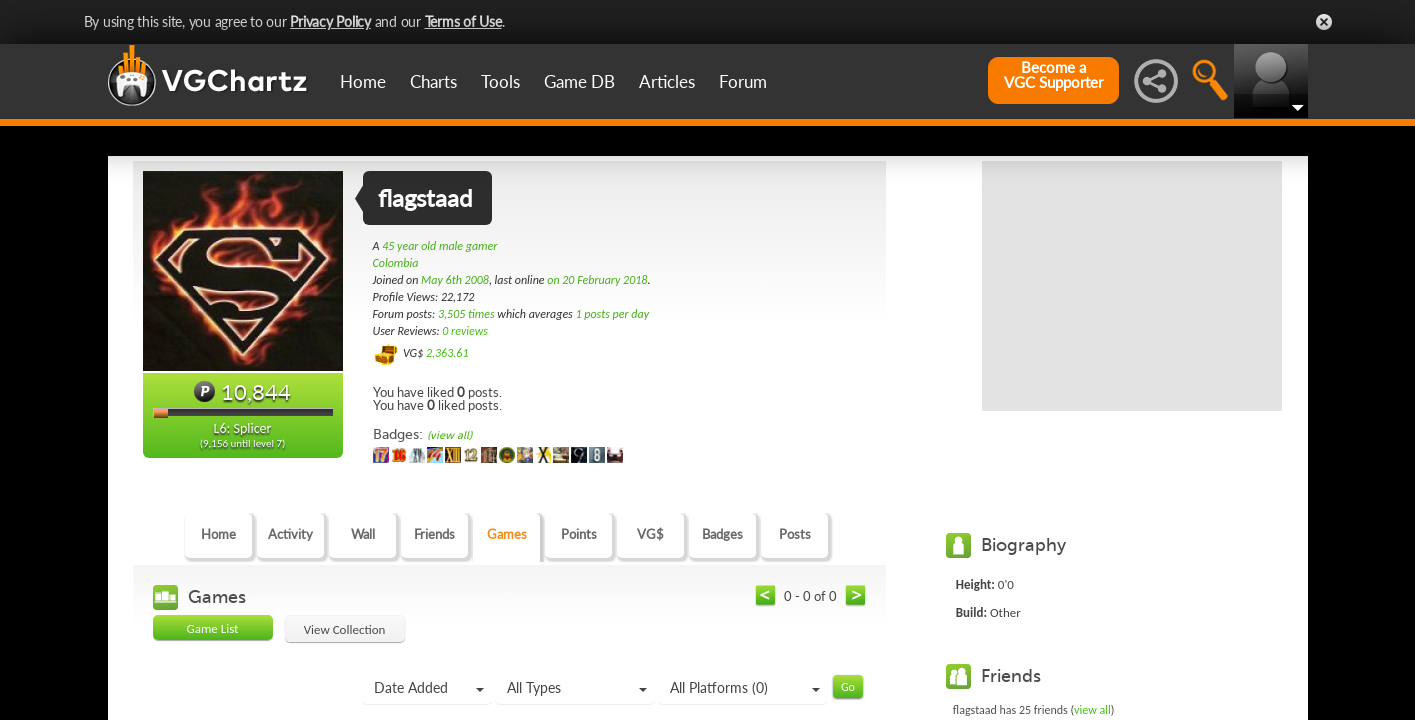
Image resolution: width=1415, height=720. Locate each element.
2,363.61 (447, 353)
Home (363, 81)
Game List (213, 628)
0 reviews (465, 331)
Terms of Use (463, 21)
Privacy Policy (330, 21)
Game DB (579, 81)
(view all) (449, 435)
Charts (433, 81)
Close (1324, 22)
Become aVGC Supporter (1053, 75)
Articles (667, 81)
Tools (500, 81)
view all (1092, 710)
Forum (743, 81)
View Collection (345, 629)
